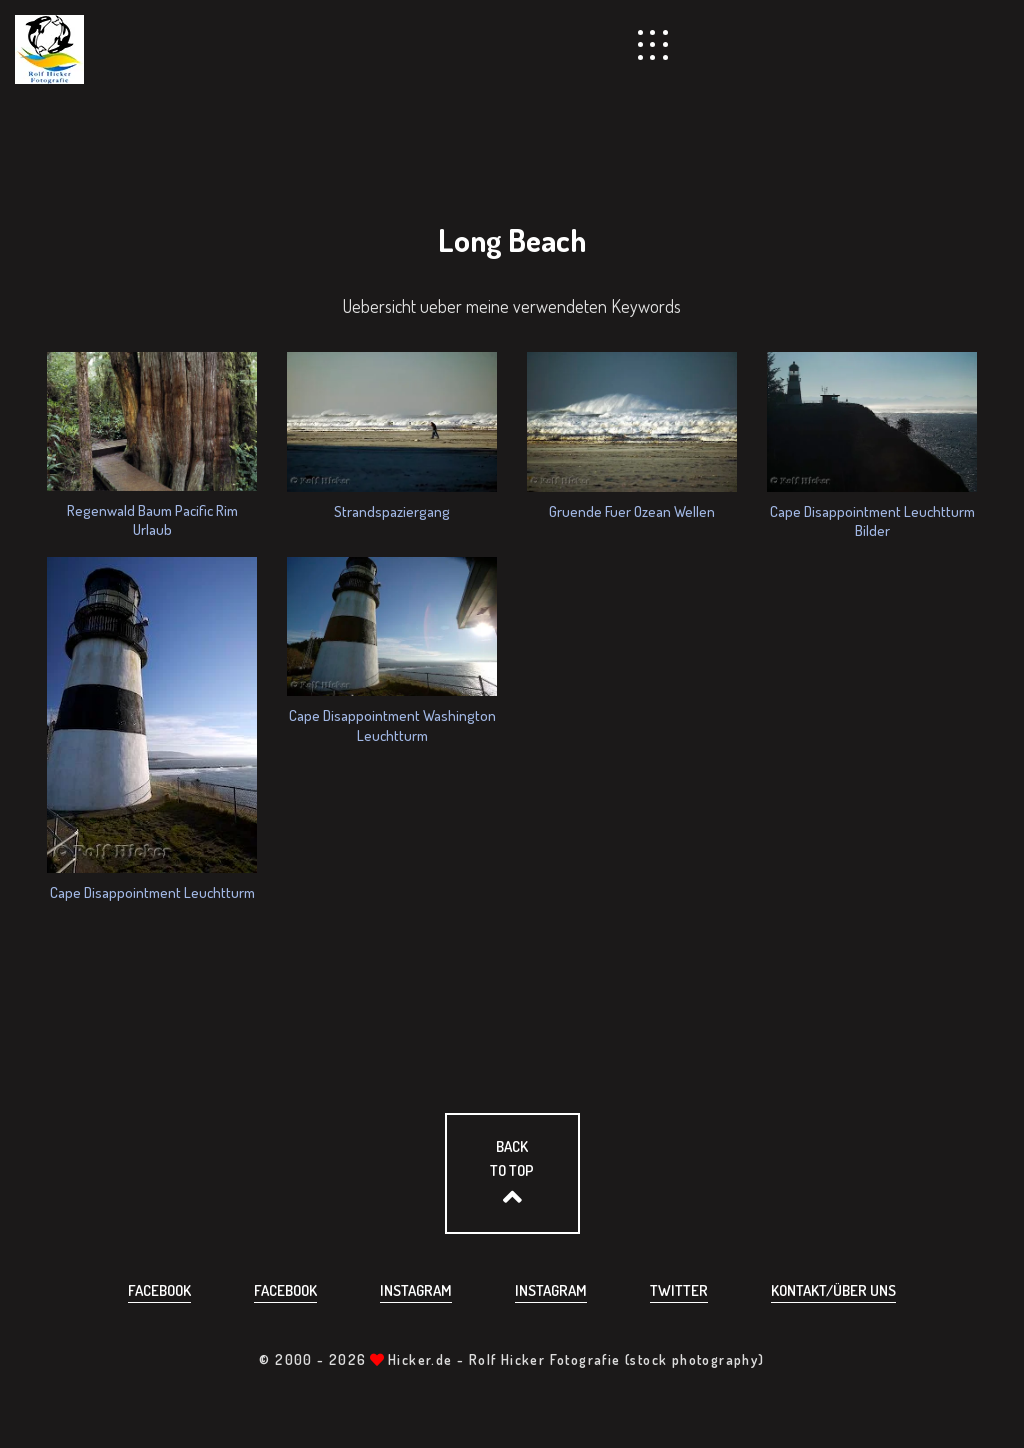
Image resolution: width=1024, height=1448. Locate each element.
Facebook (159, 1290)
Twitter (679, 1290)
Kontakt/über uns (833, 1290)
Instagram (416, 1290)
